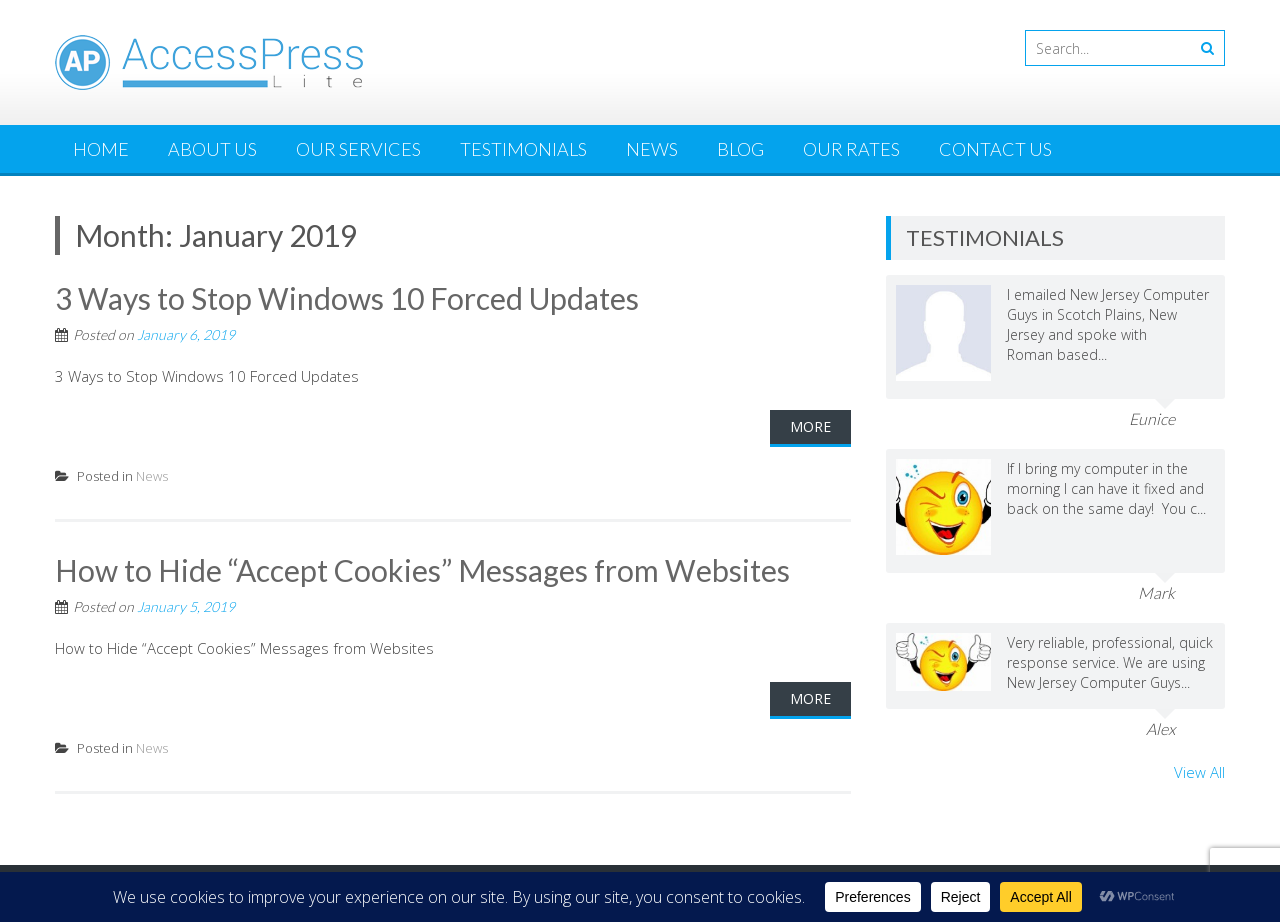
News (652, 149)
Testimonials (523, 149)
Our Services (358, 149)
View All (1199, 772)
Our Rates (851, 149)
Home (101, 149)
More (810, 426)
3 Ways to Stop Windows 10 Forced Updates (347, 298)
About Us (212, 149)
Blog (740, 149)
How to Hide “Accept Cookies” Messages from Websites (422, 570)
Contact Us (995, 149)
